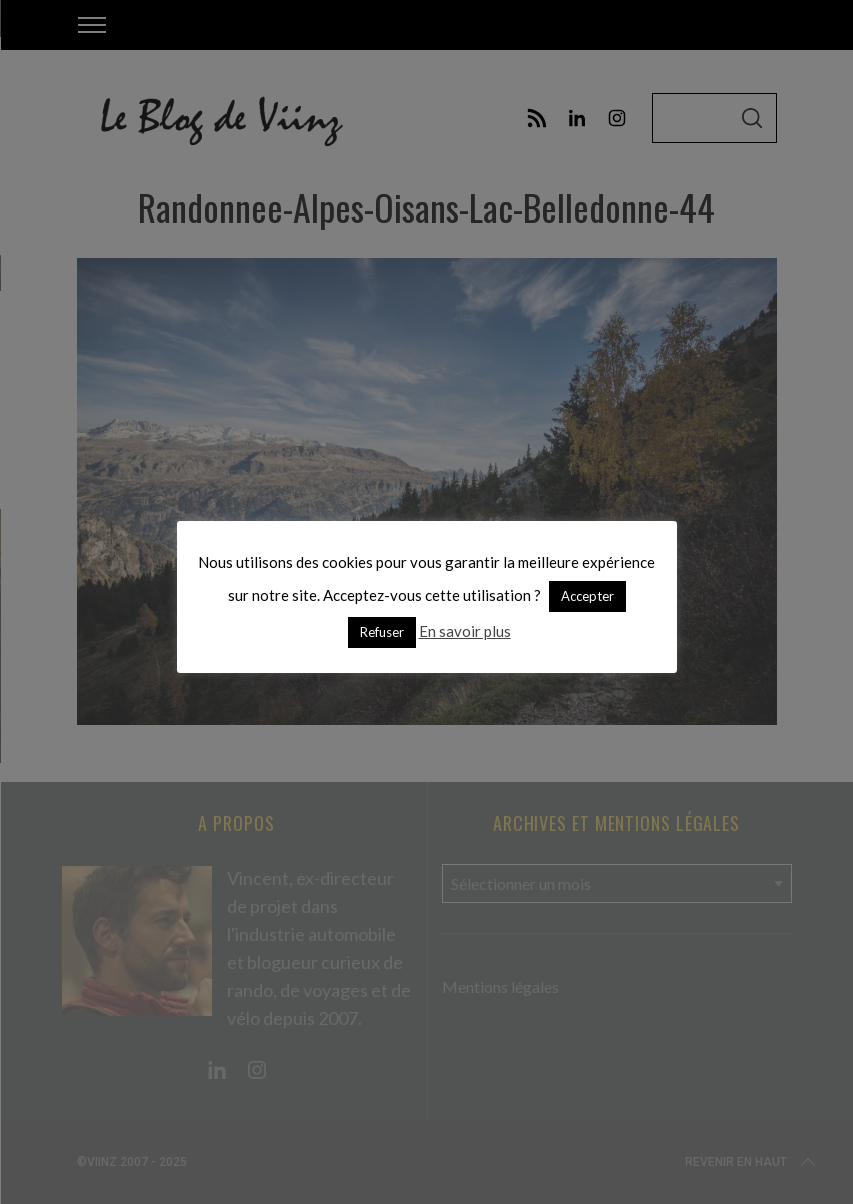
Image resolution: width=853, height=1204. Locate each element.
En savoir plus (465, 631)
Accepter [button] (587, 596)
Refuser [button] (382, 632)
